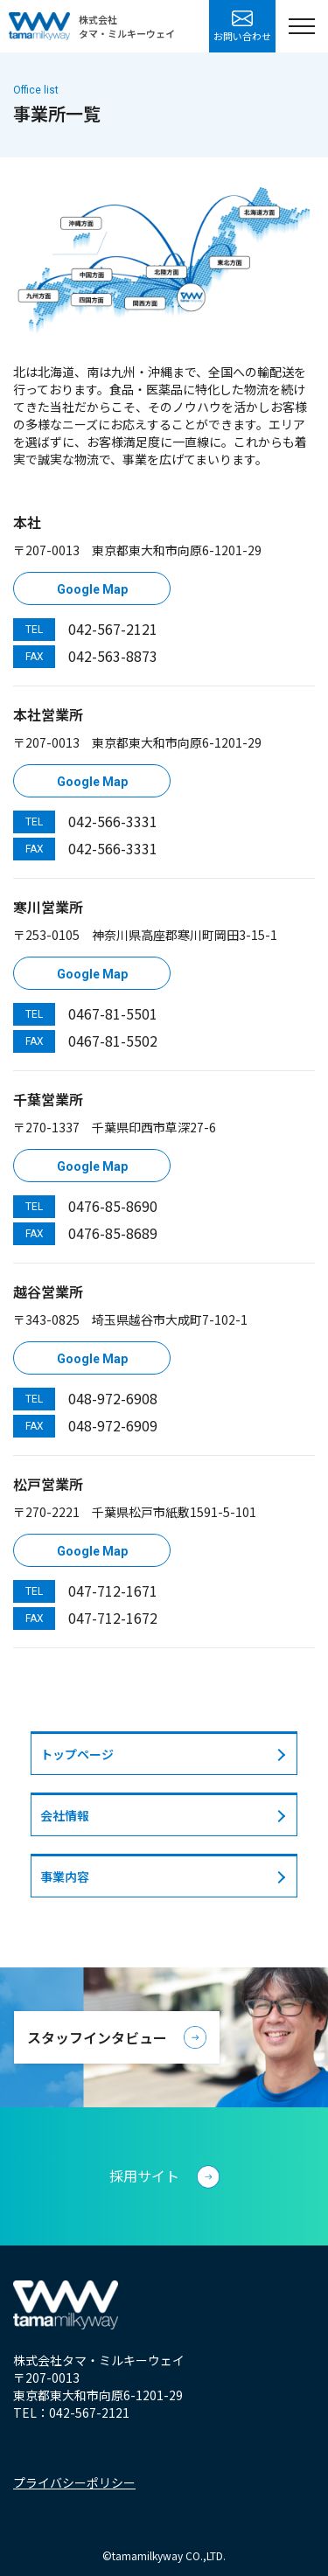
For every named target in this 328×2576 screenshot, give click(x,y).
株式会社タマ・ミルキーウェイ (127, 26)
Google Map (92, 589)
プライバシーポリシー (74, 2482)
